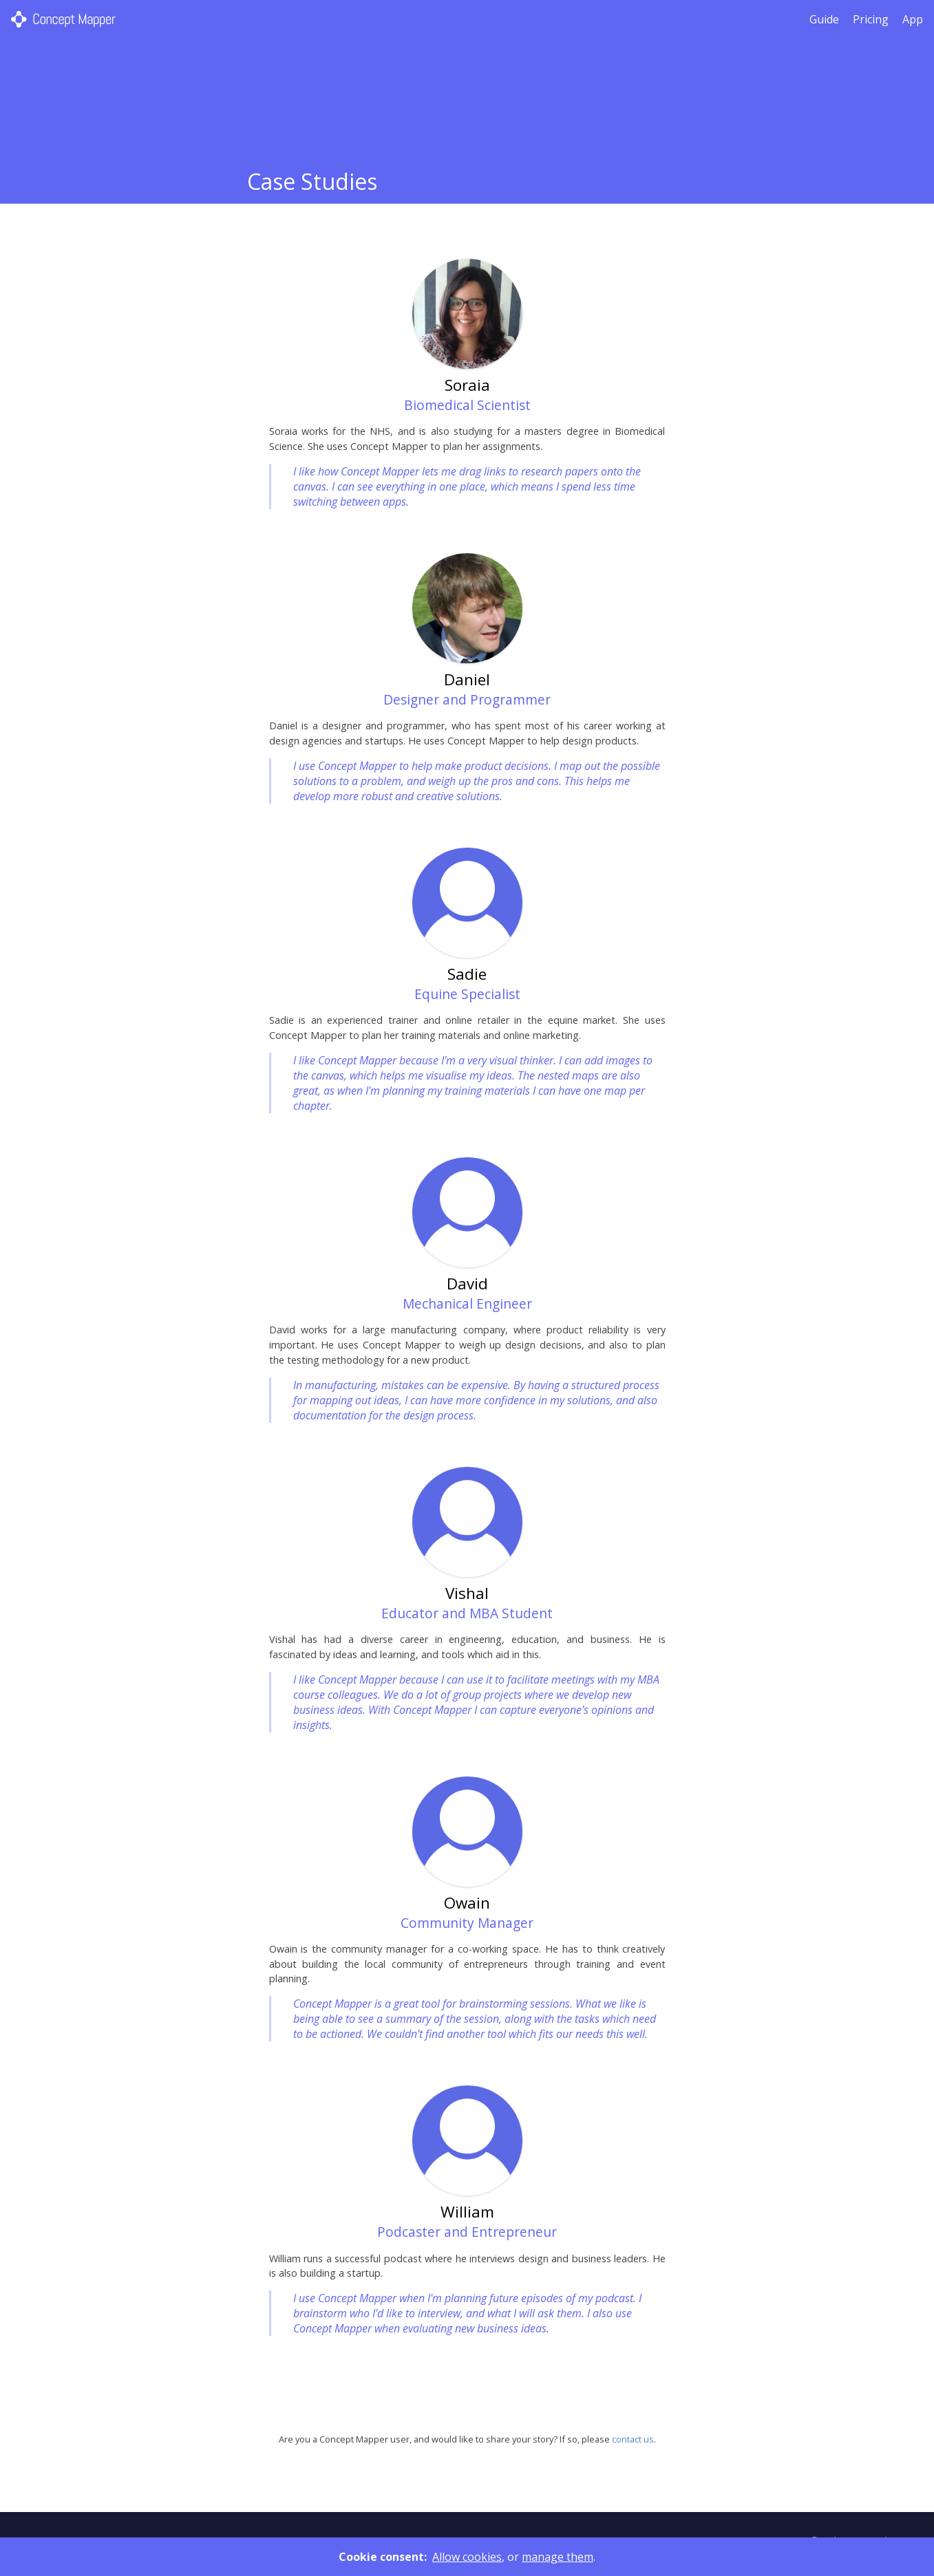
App (912, 19)
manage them (557, 2556)
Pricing (871, 19)
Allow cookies (467, 2556)
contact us (633, 2439)
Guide (824, 19)
